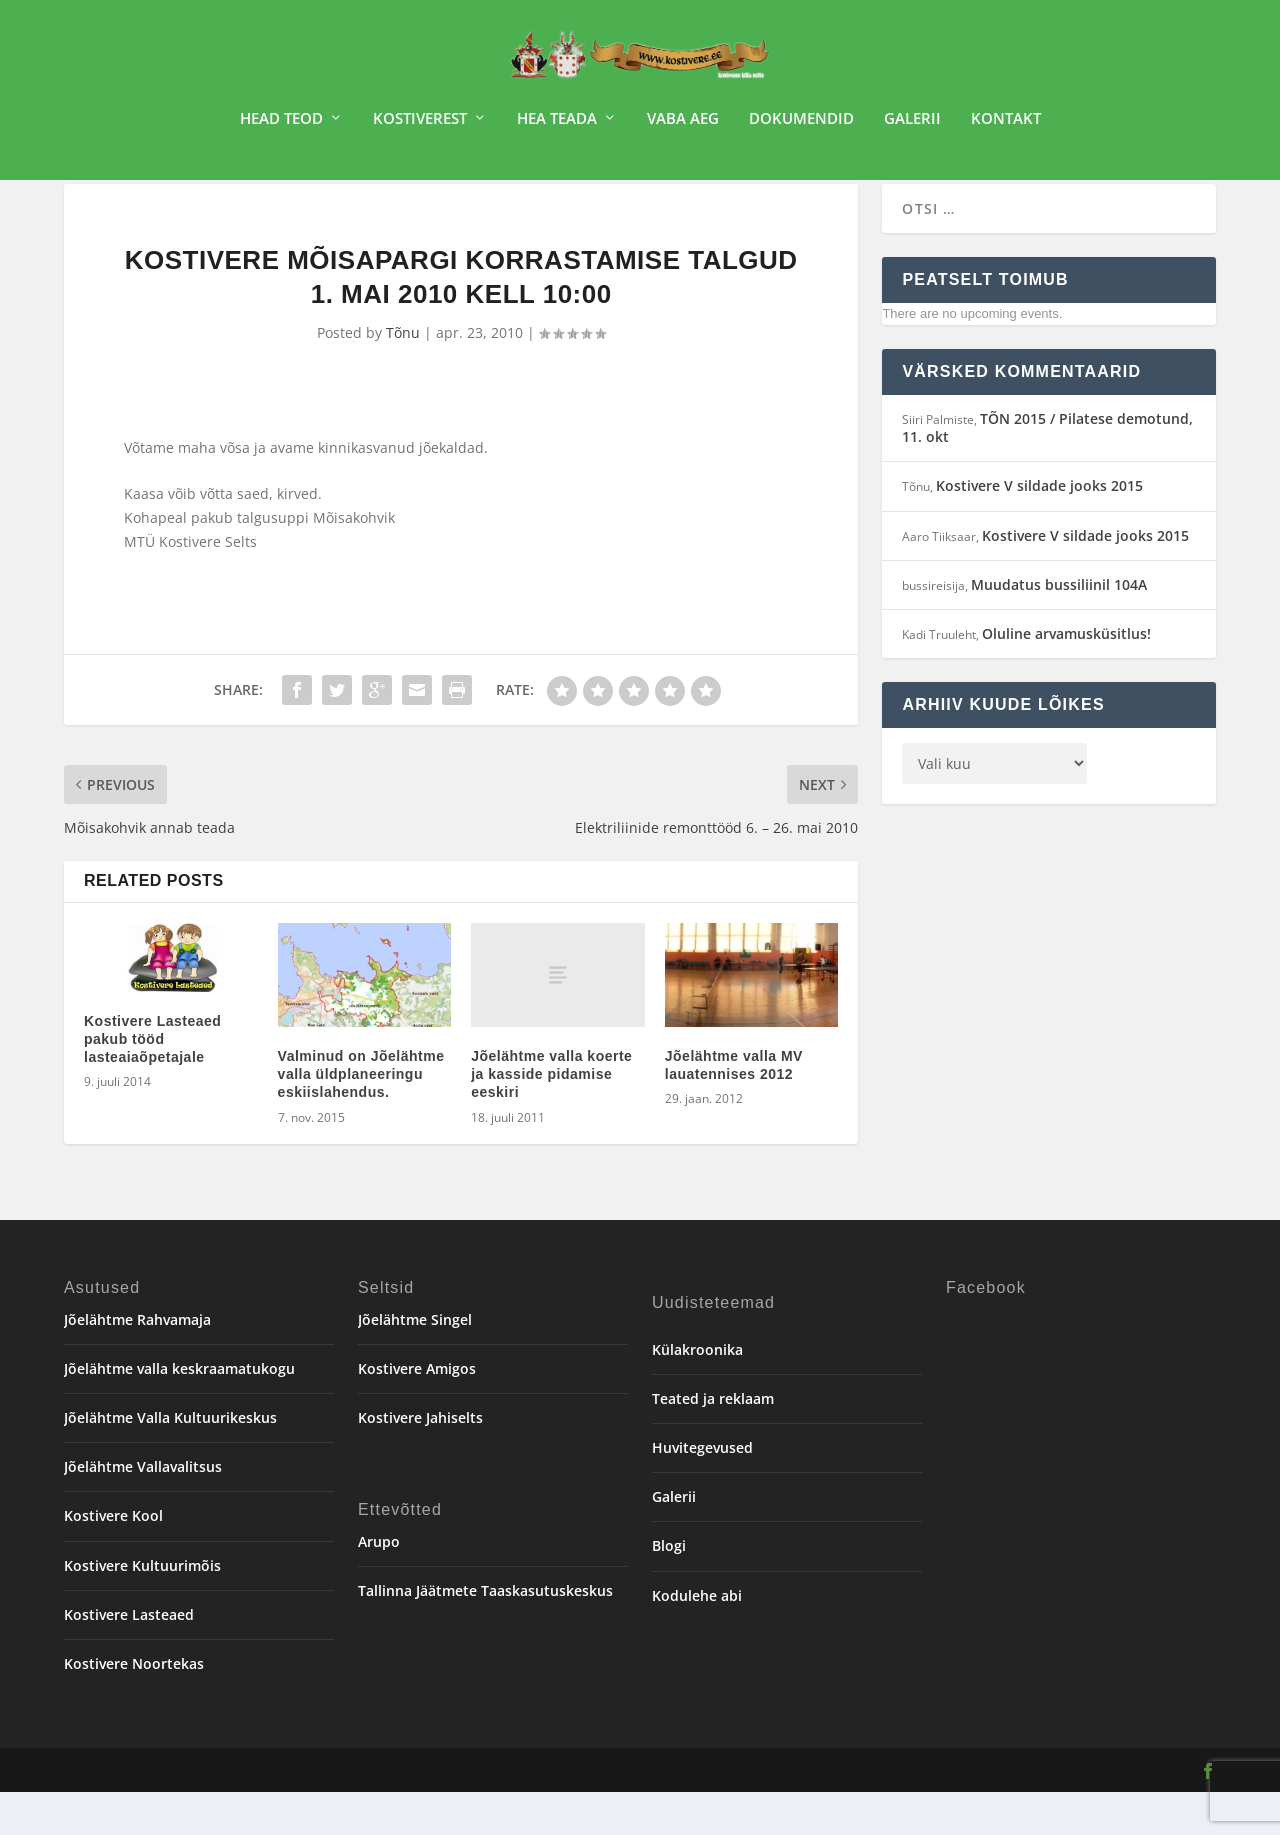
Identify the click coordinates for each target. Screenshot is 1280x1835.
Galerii (912, 126)
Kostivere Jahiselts (420, 1460)
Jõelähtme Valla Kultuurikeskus (170, 1460)
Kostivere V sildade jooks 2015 (1039, 528)
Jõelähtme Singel (415, 1362)
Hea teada (557, 126)
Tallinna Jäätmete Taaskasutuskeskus (485, 1633)
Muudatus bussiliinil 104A (1059, 627)
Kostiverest (420, 126)
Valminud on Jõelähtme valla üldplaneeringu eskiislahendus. (361, 1117)
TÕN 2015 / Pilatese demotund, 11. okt (1047, 470)
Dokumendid (801, 126)
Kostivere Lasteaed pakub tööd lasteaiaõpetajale (152, 1082)
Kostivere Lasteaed (129, 1657)
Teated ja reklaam (713, 1441)
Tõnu (403, 376)
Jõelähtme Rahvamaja (137, 1362)
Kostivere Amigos (417, 1411)
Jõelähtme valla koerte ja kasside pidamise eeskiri (551, 1117)
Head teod (281, 126)
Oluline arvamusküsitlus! (1066, 676)
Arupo (379, 1584)
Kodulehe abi (697, 1638)
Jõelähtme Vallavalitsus (143, 1509)
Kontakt (1006, 126)
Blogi (669, 1588)
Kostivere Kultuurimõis (142, 1608)
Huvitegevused (702, 1490)
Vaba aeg (683, 126)
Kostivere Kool (113, 1558)
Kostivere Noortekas (134, 1706)
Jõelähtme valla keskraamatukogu (179, 1411)
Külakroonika (697, 1392)
